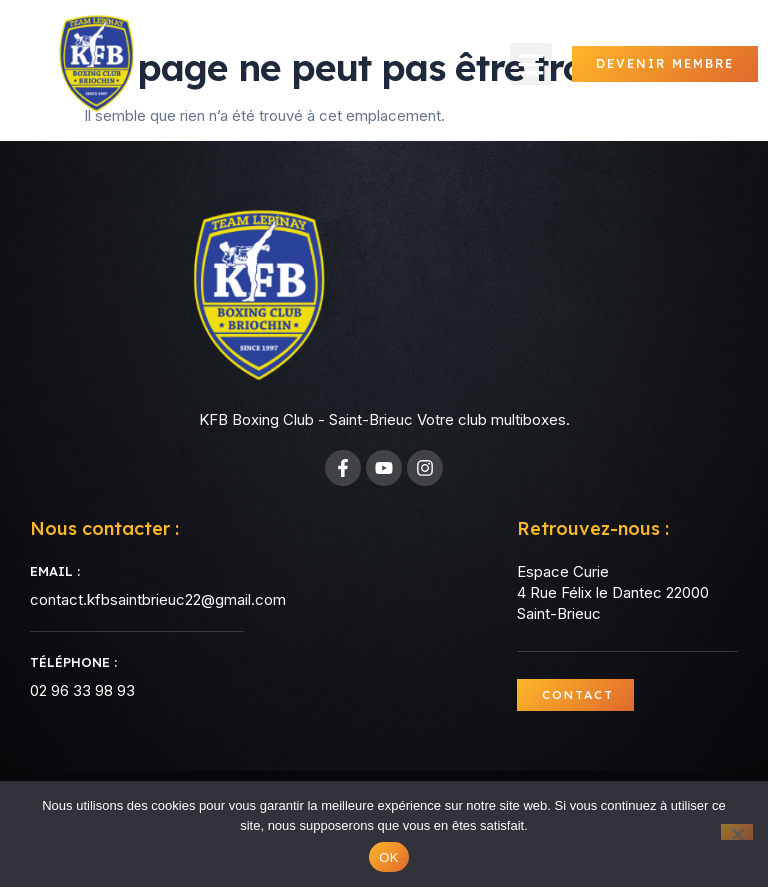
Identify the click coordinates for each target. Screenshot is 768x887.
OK (388, 857)
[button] (531, 64)
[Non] (737, 832)
